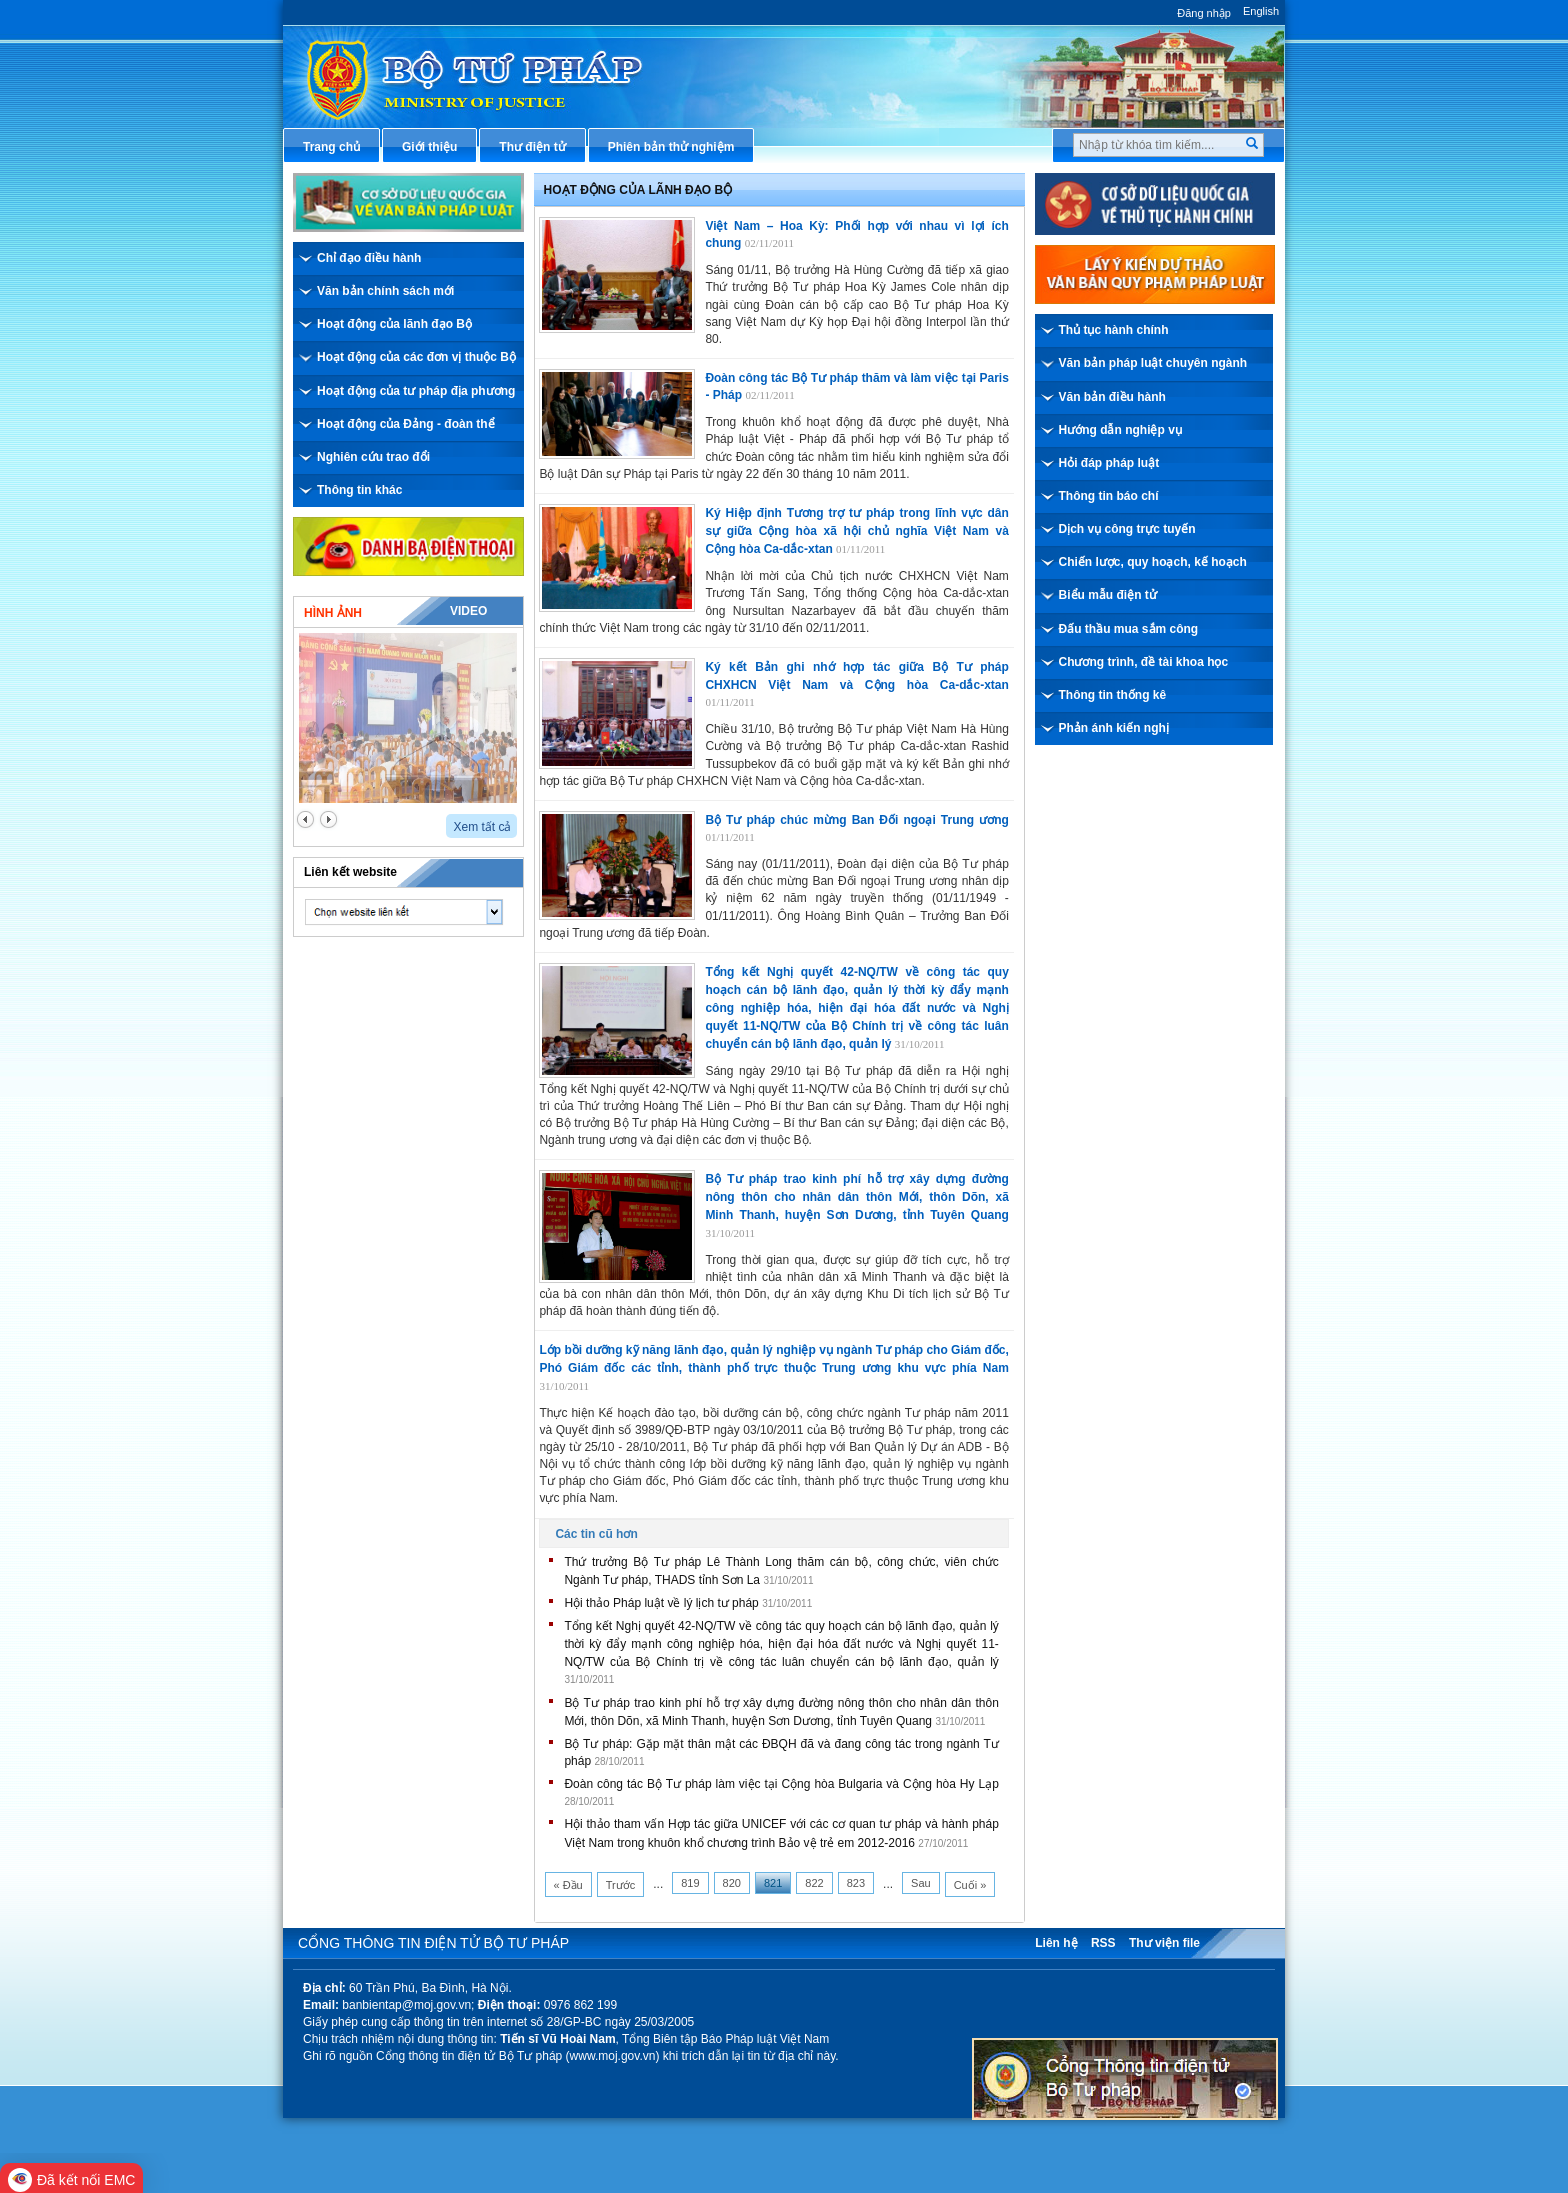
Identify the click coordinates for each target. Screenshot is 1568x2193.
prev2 (305, 819)
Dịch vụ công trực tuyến (1127, 529)
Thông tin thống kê (1113, 695)
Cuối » (970, 1885)
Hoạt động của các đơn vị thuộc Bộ (416, 357)
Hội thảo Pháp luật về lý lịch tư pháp (661, 1603)
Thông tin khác (359, 490)
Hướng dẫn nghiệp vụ (1120, 430)
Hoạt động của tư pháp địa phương (416, 391)
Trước (620, 1885)
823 (856, 1883)
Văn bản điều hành (1112, 397)
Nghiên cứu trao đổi (373, 457)
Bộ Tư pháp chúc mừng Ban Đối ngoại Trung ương (856, 820)
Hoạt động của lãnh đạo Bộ (394, 324)
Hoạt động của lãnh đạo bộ (638, 190)
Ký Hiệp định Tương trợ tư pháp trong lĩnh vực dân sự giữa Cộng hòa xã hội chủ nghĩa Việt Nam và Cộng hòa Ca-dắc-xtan (856, 531)
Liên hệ (1056, 1943)
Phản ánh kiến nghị (1114, 728)
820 (732, 1883)
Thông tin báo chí (1109, 496)
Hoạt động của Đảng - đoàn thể (406, 424)
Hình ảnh (333, 613)
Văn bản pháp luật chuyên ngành (1153, 363)
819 (690, 1883)
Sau (921, 1883)
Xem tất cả (482, 827)
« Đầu (568, 1885)
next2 (328, 819)
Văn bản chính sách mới (385, 291)
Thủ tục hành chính (1114, 330)
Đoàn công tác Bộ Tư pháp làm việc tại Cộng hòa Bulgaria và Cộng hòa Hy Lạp (781, 1784)
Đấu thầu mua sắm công (1129, 629)
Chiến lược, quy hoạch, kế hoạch (1153, 562)
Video (468, 611)
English (1261, 11)
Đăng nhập (1204, 13)
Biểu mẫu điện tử (1108, 595)
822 (814, 1883)
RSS (1103, 1943)
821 (773, 1883)
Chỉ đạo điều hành (369, 258)
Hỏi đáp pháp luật (1109, 463)
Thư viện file (1164, 1943)
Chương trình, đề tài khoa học (1144, 662)
